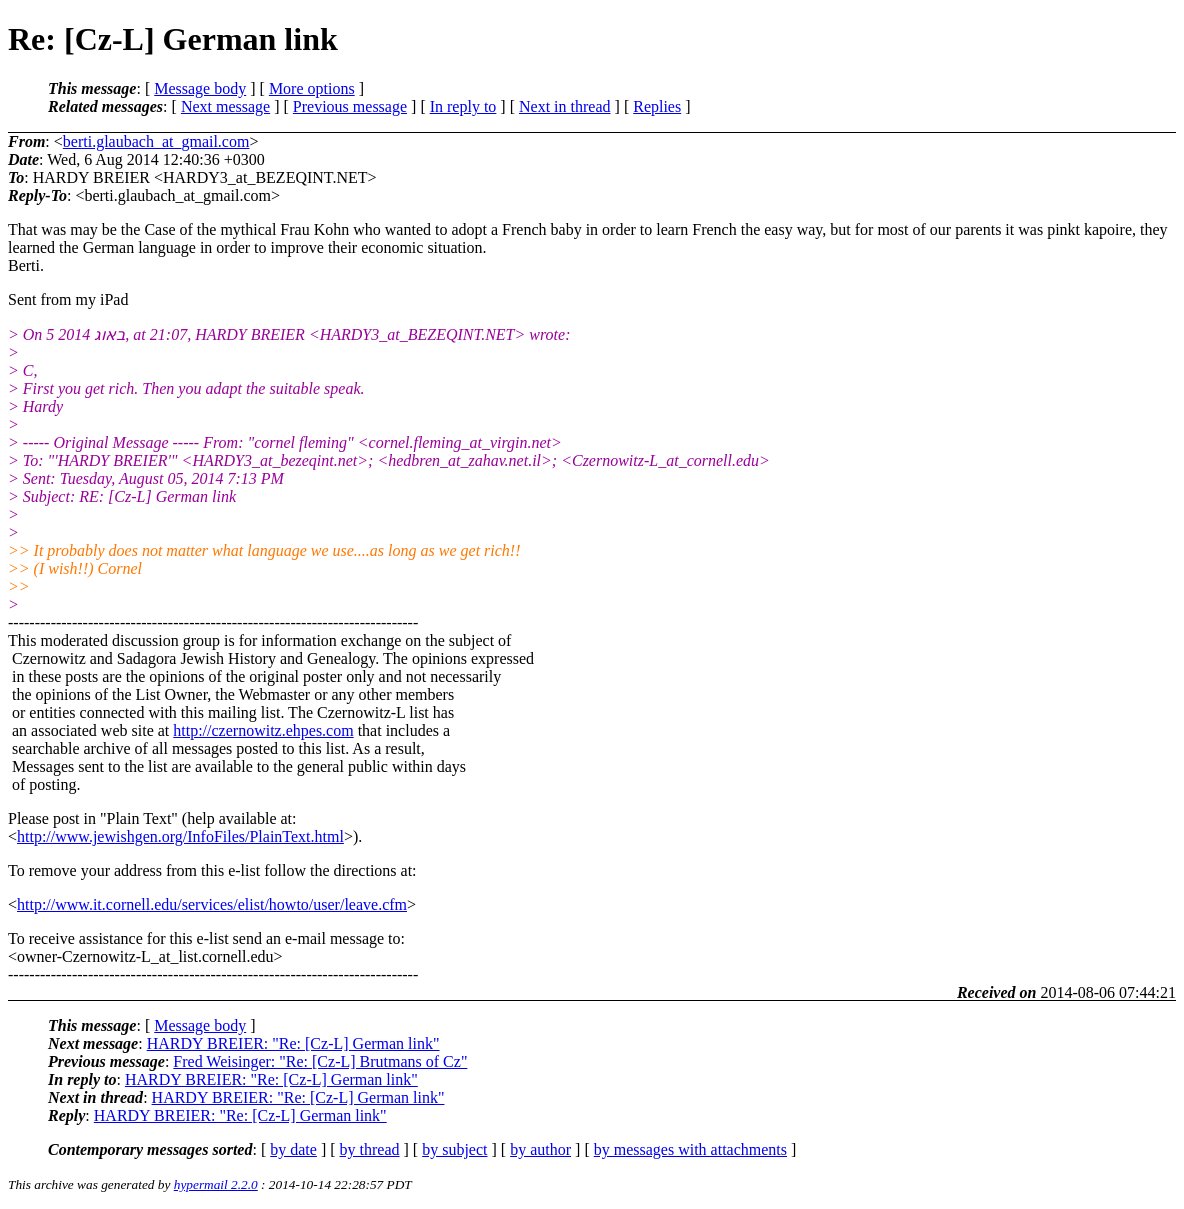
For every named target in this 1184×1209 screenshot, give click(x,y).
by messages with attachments (690, 1149)
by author (540, 1149)
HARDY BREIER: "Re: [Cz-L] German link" (293, 1043)
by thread (370, 1149)
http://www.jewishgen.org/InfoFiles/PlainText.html (180, 836)
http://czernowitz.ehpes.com (263, 730)
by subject (454, 1149)
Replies (657, 106)
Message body (200, 88)
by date (293, 1149)
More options (312, 88)
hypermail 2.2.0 (216, 1184)
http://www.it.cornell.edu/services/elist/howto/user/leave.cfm (212, 904)
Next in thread (565, 106)
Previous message (350, 106)
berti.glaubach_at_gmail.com (156, 141)
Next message (225, 106)
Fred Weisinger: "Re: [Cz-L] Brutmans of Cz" (320, 1061)
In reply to (463, 106)
